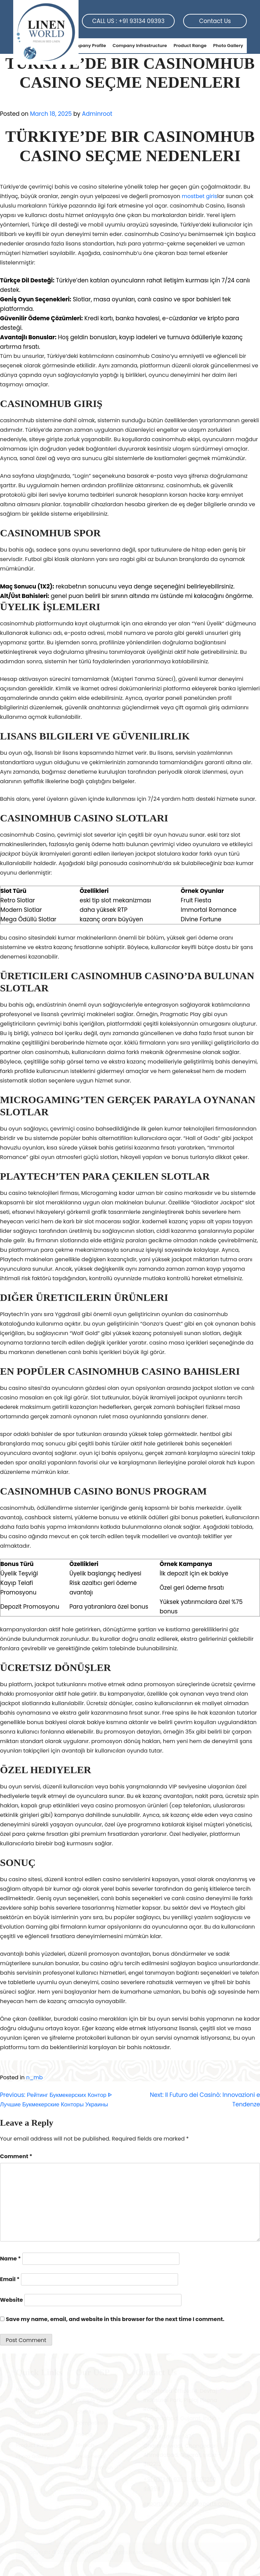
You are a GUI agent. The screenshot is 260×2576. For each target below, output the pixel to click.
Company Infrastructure (140, 45)
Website (11, 2300)
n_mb (34, 2077)
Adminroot (97, 114)
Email (10, 2279)
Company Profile (87, 45)
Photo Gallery (228, 45)
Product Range (190, 45)
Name (10, 2258)
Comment (16, 2156)
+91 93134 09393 (141, 21)
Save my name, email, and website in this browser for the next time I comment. (115, 2319)
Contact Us (215, 21)
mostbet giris (199, 196)
